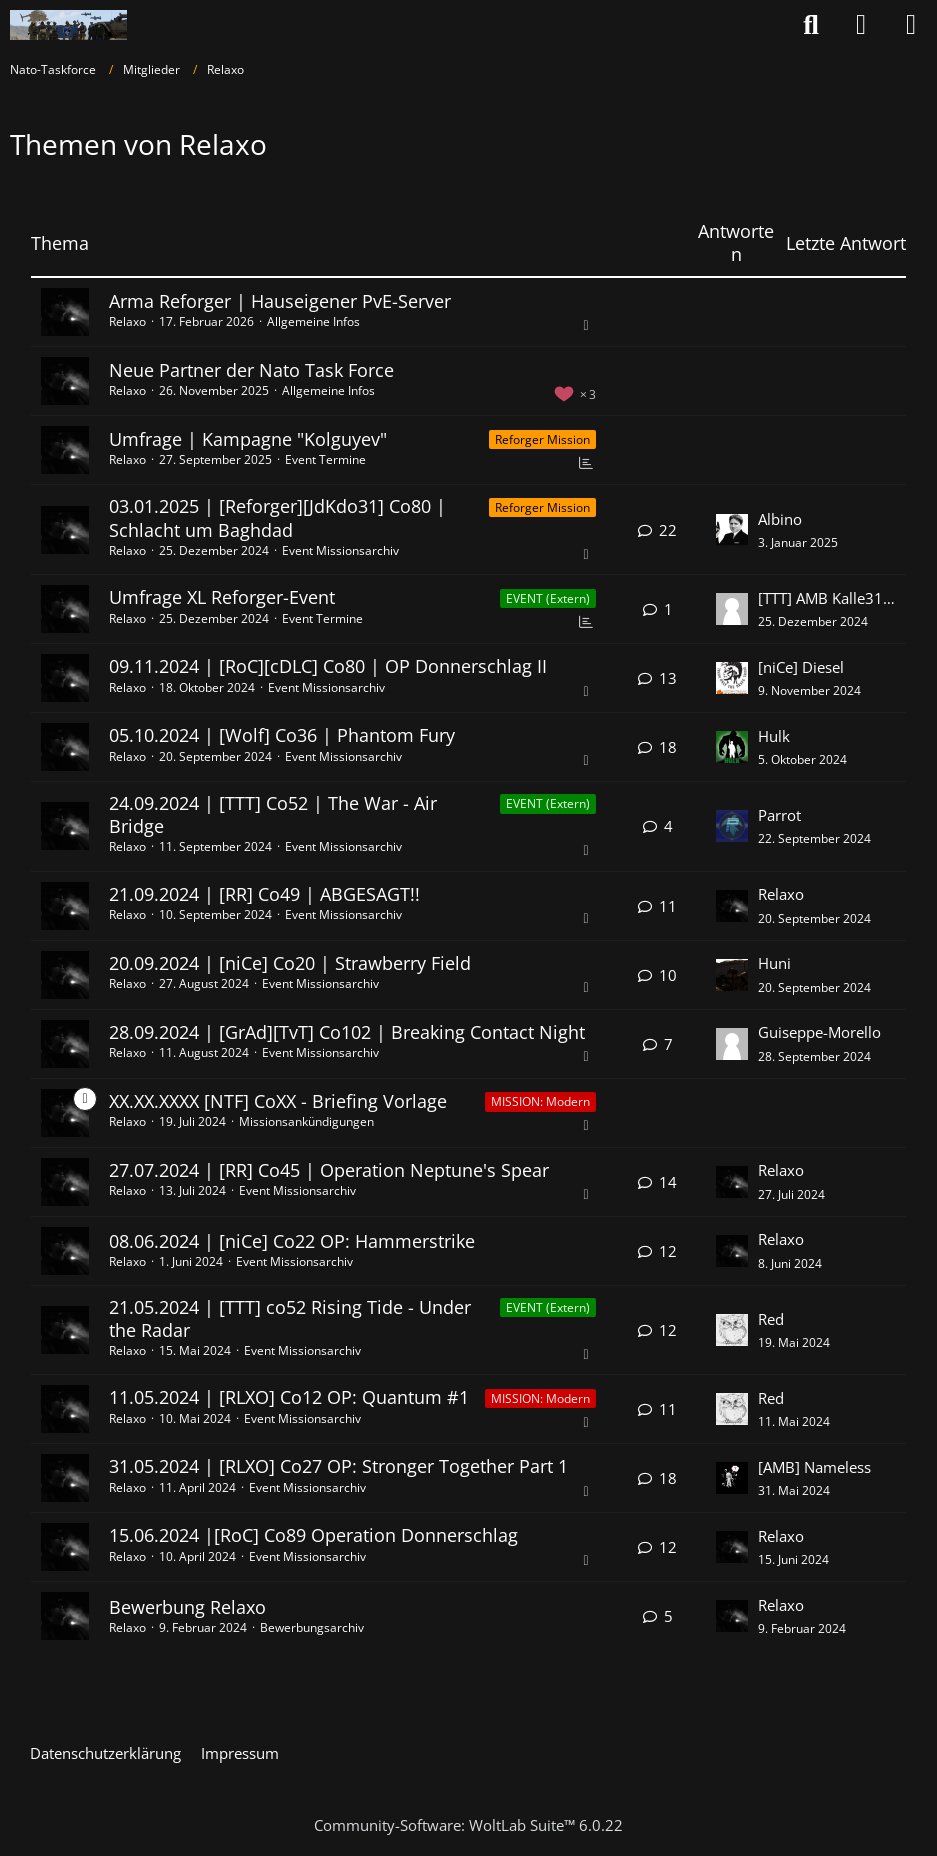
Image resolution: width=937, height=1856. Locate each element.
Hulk (774, 736)
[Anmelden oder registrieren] (861, 25)
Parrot (779, 815)
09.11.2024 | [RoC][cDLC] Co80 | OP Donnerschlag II (328, 666)
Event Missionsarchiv (340, 550)
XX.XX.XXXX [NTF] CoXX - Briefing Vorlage (278, 1101)
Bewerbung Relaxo (187, 1607)
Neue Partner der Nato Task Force (251, 370)
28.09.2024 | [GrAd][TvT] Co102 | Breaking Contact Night (347, 1032)
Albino (780, 519)
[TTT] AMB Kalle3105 (827, 598)
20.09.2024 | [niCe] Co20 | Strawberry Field (290, 963)
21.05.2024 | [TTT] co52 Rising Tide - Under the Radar (290, 1318)
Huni (774, 963)
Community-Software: (468, 1825)
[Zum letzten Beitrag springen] (732, 530)
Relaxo (127, 321)
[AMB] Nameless (814, 1467)
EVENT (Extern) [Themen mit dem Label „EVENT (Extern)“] (548, 598)
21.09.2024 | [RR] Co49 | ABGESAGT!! (264, 894)
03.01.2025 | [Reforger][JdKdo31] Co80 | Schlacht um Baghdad (277, 517)
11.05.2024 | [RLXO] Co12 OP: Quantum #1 (289, 1397)
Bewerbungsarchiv (312, 1627)
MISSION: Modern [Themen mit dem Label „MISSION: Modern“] (540, 1101)
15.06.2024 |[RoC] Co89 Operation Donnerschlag (313, 1535)
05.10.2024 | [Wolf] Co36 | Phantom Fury (282, 735)
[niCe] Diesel (801, 667)
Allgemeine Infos (313, 321)
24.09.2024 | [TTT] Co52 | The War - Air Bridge (273, 814)
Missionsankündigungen (306, 1121)
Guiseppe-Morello (819, 1032)
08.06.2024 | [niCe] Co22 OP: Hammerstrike (292, 1241)
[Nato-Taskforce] (68, 25)
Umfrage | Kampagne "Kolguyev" (248, 439)
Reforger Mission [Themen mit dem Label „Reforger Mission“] (542, 439)
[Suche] (811, 25)
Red (771, 1319)
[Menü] (911, 25)
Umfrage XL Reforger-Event (222, 597)
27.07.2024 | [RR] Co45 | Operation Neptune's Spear (329, 1170)
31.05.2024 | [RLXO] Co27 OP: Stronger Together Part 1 (338, 1466)
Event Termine (325, 459)
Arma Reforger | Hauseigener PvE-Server (280, 301)
